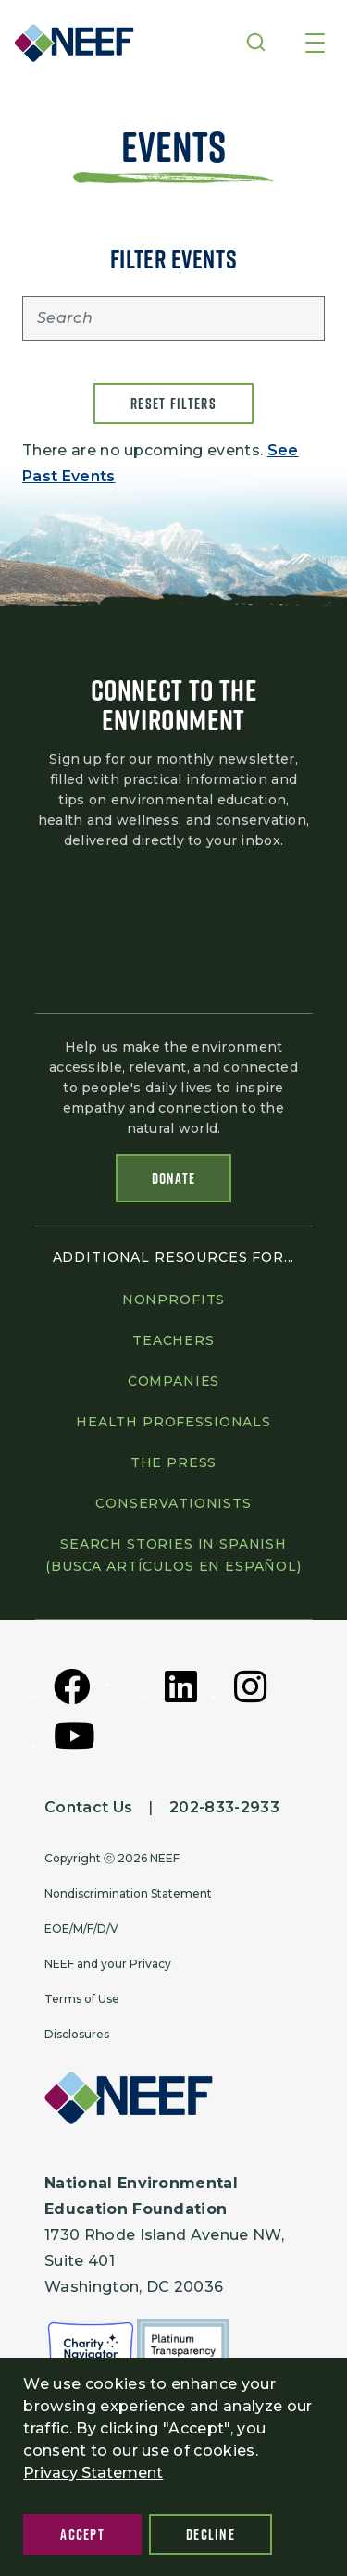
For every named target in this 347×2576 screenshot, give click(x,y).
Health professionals (173, 1421)
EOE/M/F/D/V (81, 1928)
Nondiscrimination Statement (128, 1893)
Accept (82, 2534)
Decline (210, 2534)
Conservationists (173, 1503)
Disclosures (76, 2034)
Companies (174, 1381)
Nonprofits (173, 1299)
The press (173, 1462)
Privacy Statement (93, 2473)
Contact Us (88, 1807)
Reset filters (173, 403)
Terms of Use (81, 1999)
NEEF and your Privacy (107, 1964)
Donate (174, 1178)
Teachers (173, 1340)
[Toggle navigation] (315, 44)
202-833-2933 (224, 1807)
